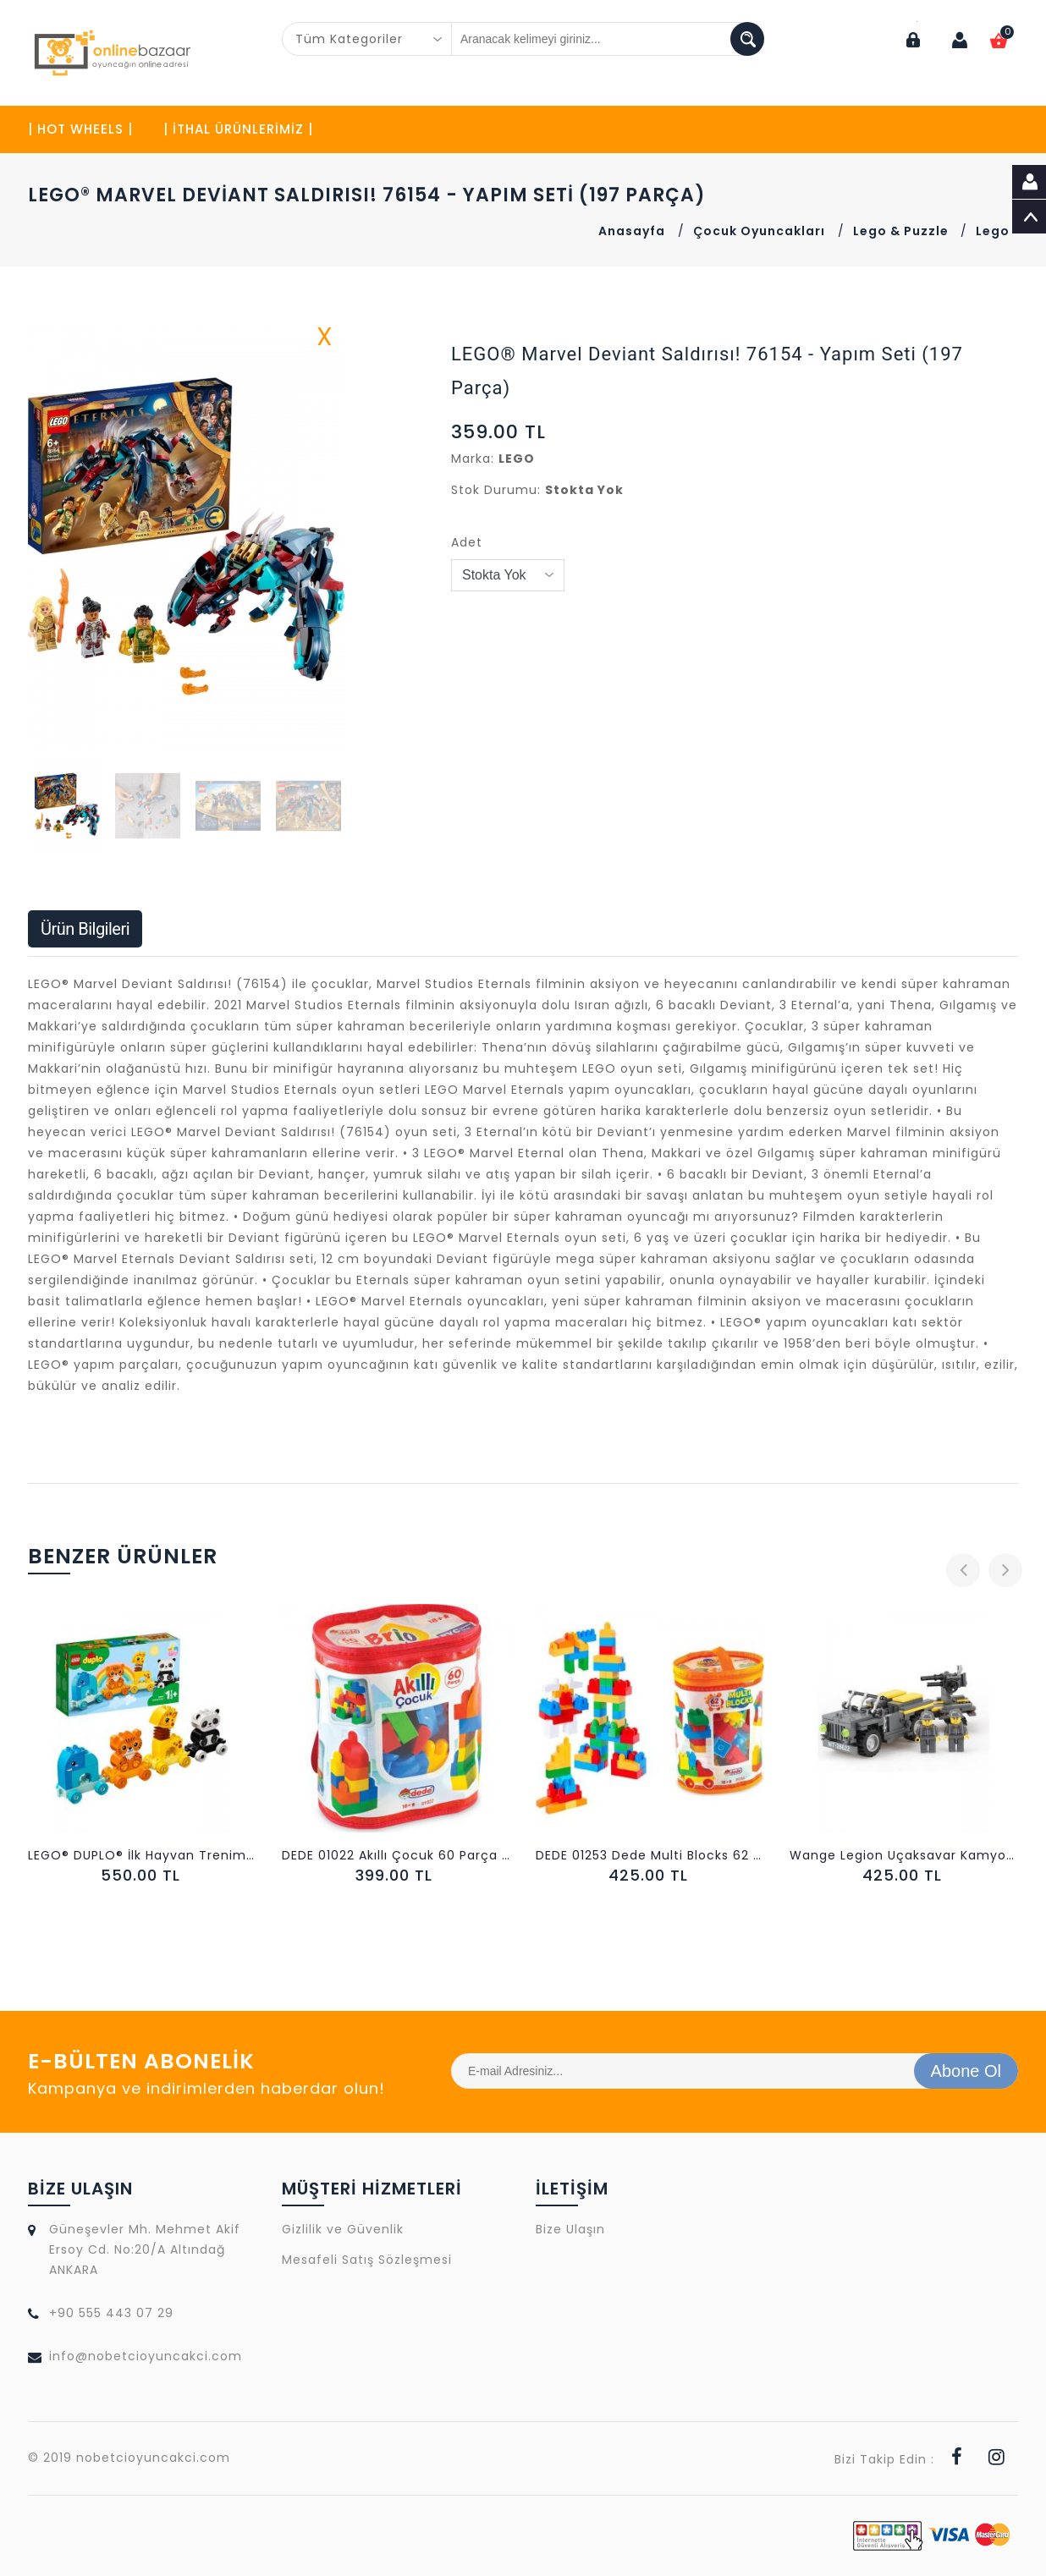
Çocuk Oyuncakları (759, 230)
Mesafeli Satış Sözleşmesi (367, 2259)
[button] (330, 536)
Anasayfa (631, 230)
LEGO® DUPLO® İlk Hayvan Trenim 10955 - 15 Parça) (142, 1855)
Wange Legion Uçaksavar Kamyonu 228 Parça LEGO (904, 1855)
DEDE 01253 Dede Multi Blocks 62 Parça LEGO (650, 1855)
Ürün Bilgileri (85, 929)
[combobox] (367, 39)
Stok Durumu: (496, 489)
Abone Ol (966, 2071)
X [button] (325, 340)
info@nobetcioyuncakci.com (145, 2356)
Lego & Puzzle (902, 230)
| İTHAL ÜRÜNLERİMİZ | (238, 129)
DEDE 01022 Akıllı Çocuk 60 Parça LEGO (396, 1855)
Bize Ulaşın (570, 2229)
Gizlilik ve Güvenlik (343, 2229)
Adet (466, 542)
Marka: (472, 458)
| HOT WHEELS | (80, 129)
